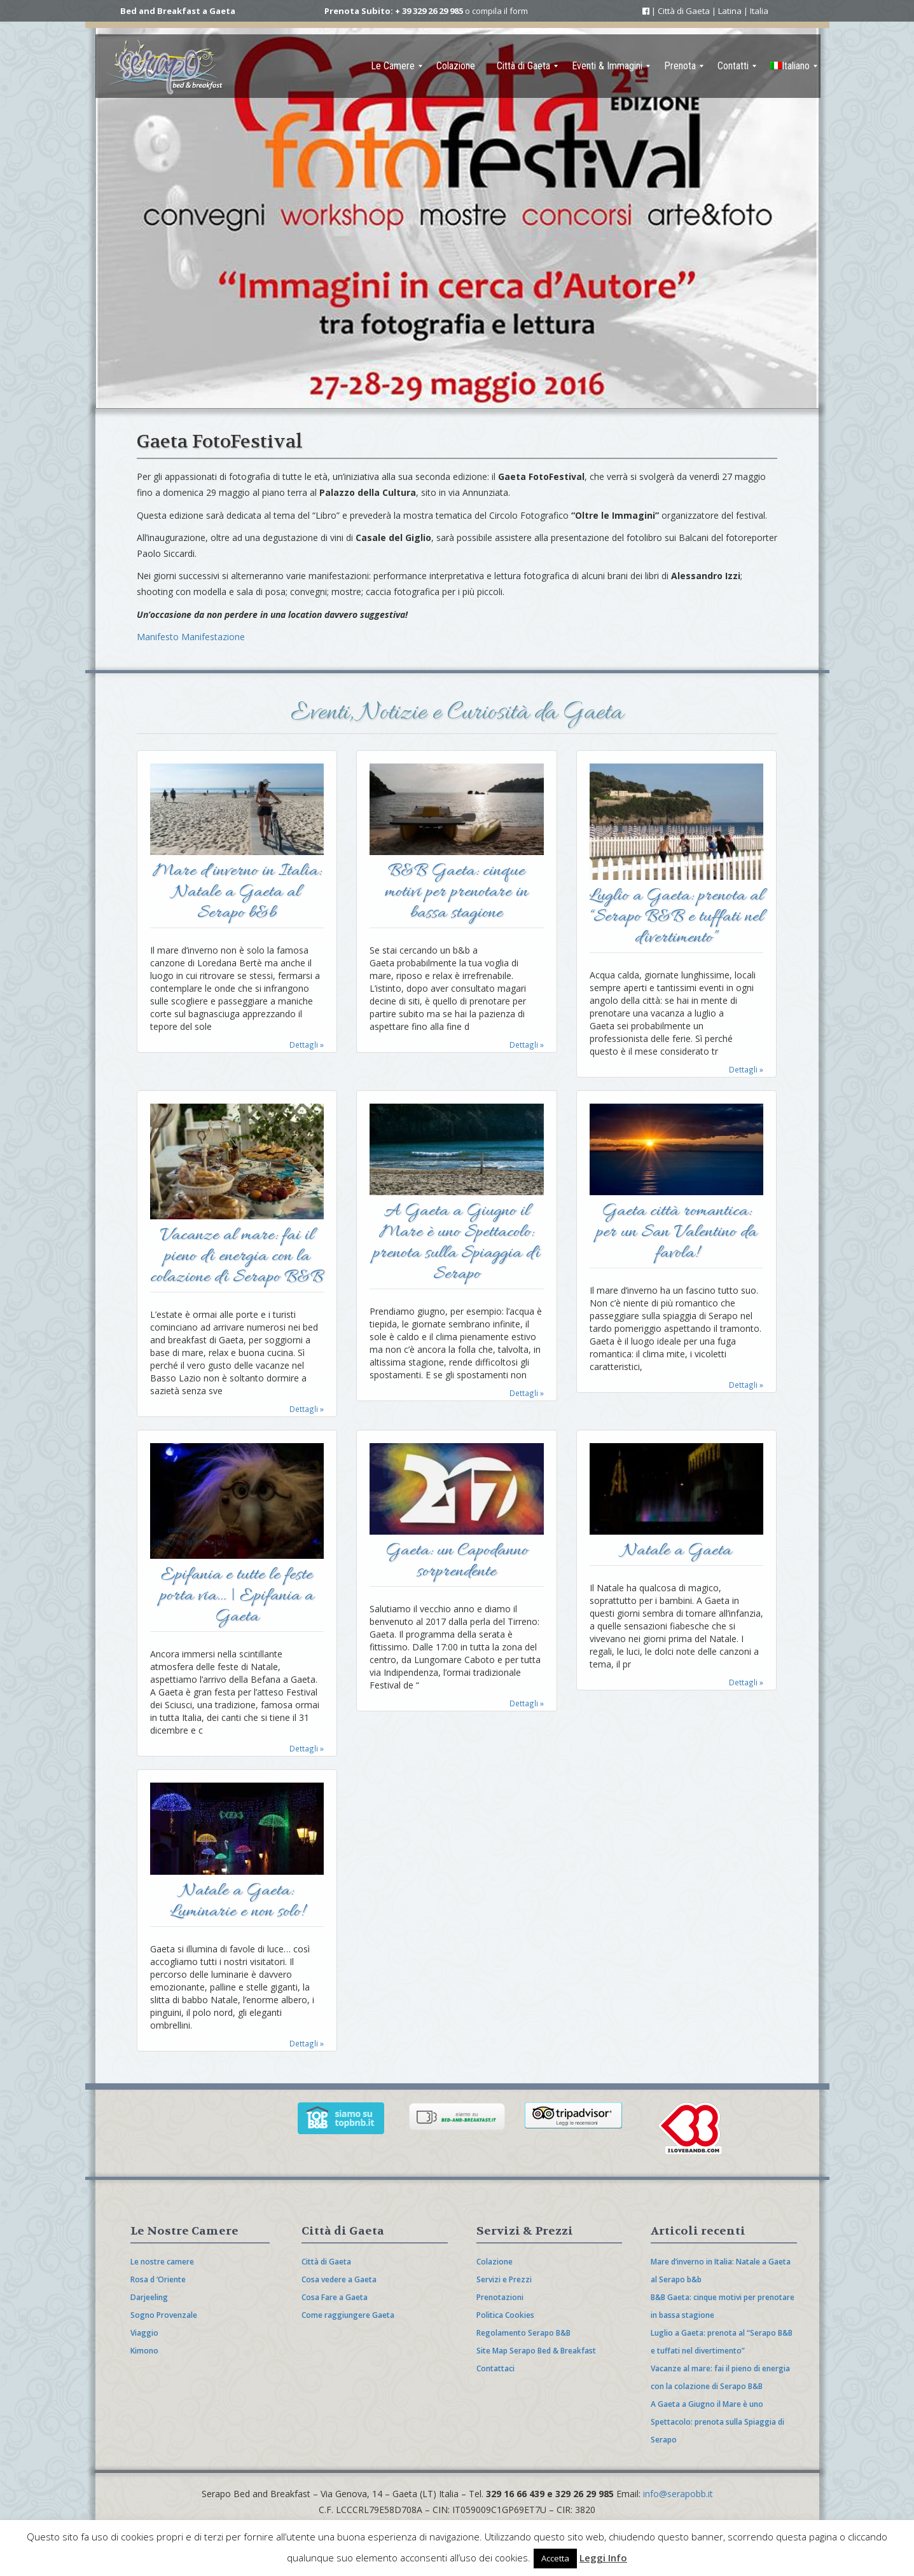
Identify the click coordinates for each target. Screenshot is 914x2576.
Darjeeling (149, 2297)
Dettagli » (306, 1044)
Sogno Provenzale (163, 2315)
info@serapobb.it (678, 2494)
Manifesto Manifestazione (191, 637)
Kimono (144, 2350)
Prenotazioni (499, 2297)
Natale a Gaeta (676, 1552)
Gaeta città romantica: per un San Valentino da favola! (676, 1234)
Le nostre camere (162, 2261)
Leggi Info (603, 2557)
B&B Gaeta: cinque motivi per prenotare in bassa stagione (456, 893)
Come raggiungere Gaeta (347, 2315)
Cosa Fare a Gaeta (334, 2297)
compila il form (500, 11)
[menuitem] (393, 66)
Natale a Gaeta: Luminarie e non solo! (236, 1902)
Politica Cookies (505, 2315)
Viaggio (144, 2332)
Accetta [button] (555, 2558)
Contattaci (495, 2368)
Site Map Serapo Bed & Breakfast (536, 2350)
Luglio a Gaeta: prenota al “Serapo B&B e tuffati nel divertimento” (676, 918)
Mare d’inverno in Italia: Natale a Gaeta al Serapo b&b (237, 893)
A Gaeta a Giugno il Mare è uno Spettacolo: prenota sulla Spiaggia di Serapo (456, 1244)
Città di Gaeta (326, 2261)
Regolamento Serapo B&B (523, 2332)
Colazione (494, 2261)
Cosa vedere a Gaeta (339, 2279)
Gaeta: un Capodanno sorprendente (456, 1562)
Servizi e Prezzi (504, 2279)
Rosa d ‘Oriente (158, 2279)
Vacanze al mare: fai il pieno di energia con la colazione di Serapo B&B (236, 1258)
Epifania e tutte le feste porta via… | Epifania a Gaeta (237, 1597)
